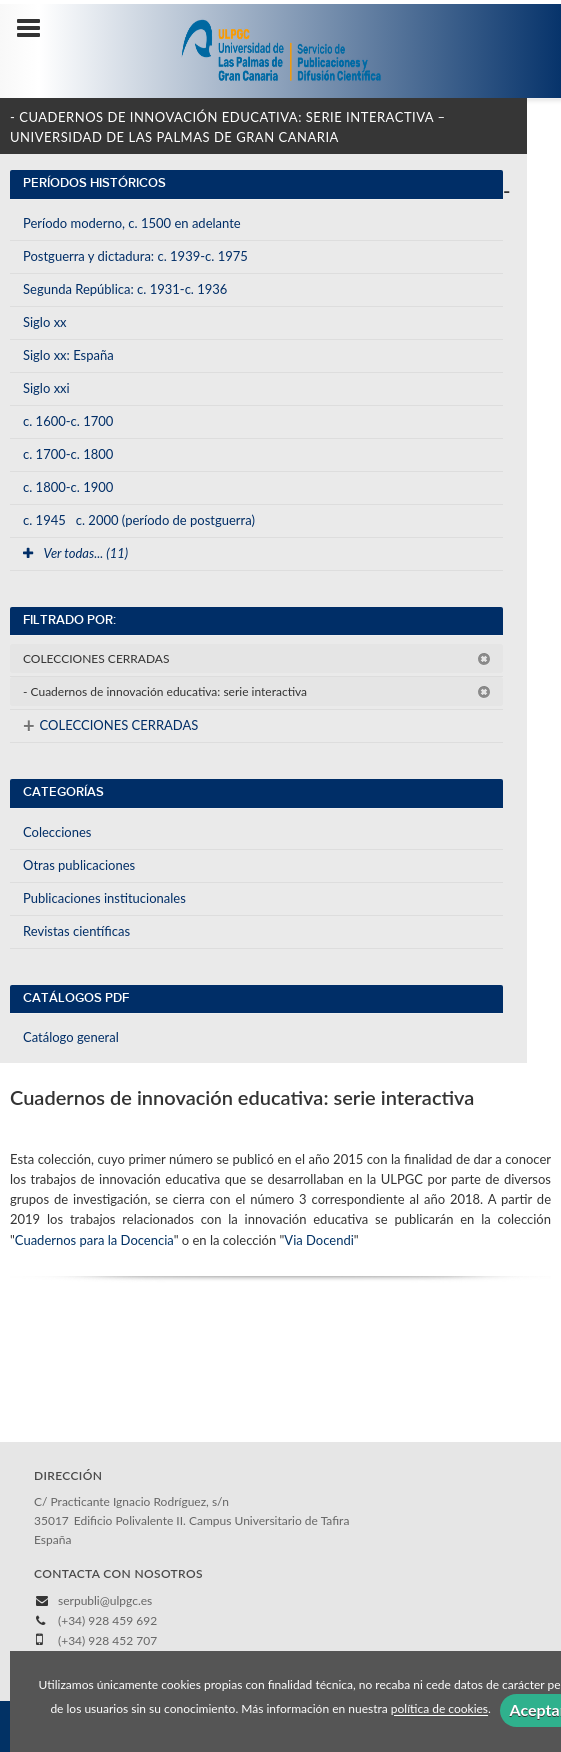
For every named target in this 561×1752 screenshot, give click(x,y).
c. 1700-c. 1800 (68, 454)
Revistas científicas (76, 931)
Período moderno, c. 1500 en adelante (132, 223)
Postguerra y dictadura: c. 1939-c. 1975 (135, 256)
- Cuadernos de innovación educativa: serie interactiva (257, 691)
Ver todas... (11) (75, 553)
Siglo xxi (46, 388)
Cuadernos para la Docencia (94, 1240)
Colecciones (57, 832)
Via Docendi (319, 1240)
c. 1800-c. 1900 (68, 487)
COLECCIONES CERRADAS (257, 658)
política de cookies (439, 1709)
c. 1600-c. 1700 (68, 421)
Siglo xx (45, 322)
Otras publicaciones (79, 865)
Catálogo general (71, 1037)
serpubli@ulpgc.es (105, 1600)
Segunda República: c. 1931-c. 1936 (125, 289)
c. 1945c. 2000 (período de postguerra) (139, 520)
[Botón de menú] (36, 29)
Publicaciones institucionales (104, 898)
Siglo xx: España (68, 355)
